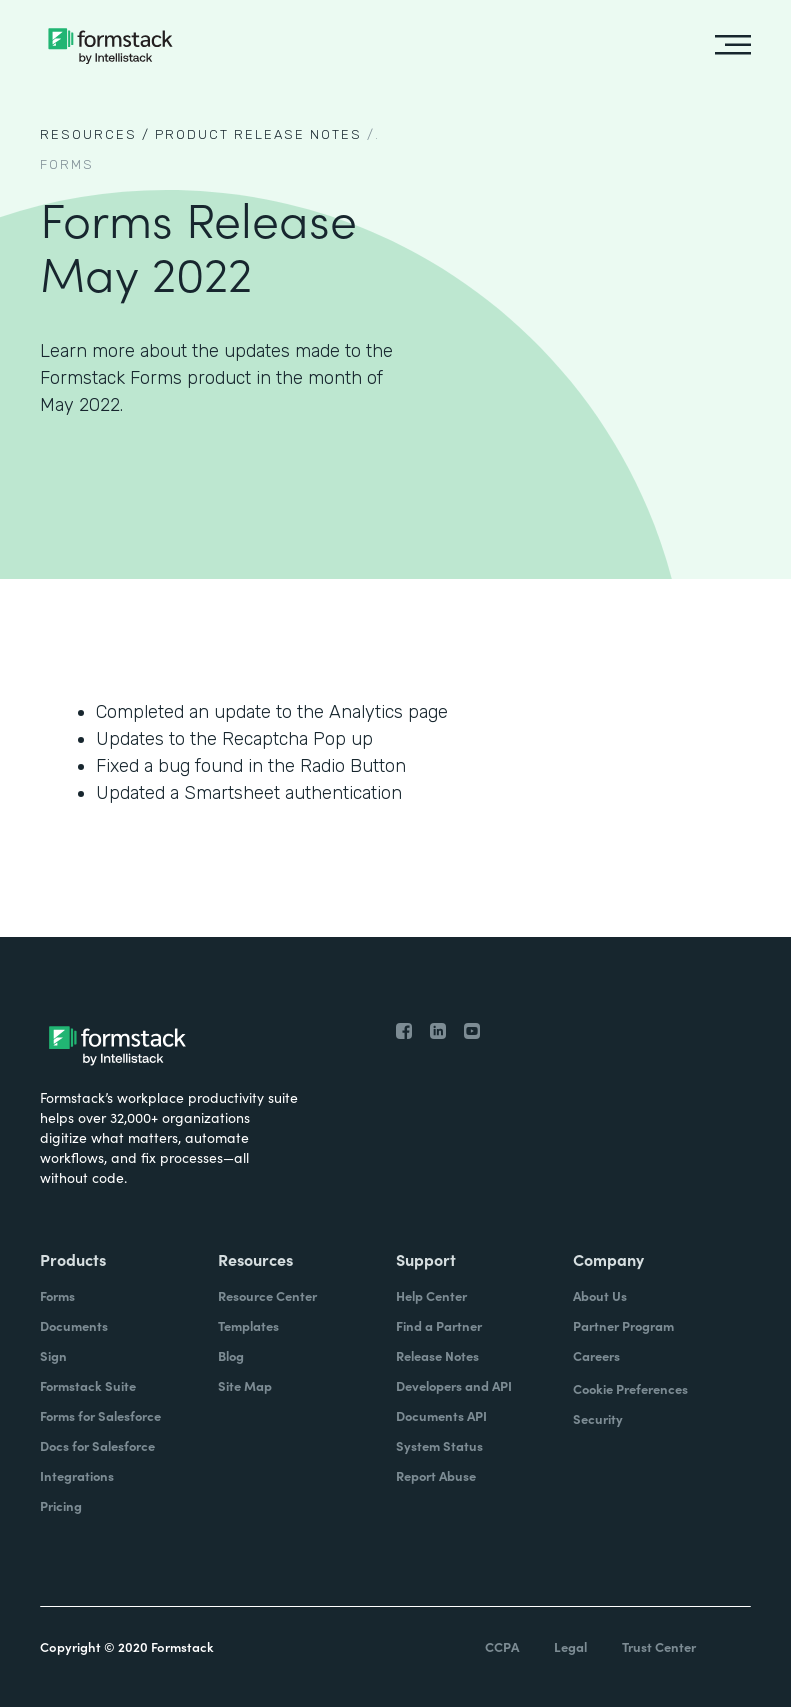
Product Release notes (258, 134)
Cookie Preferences (630, 1388)
